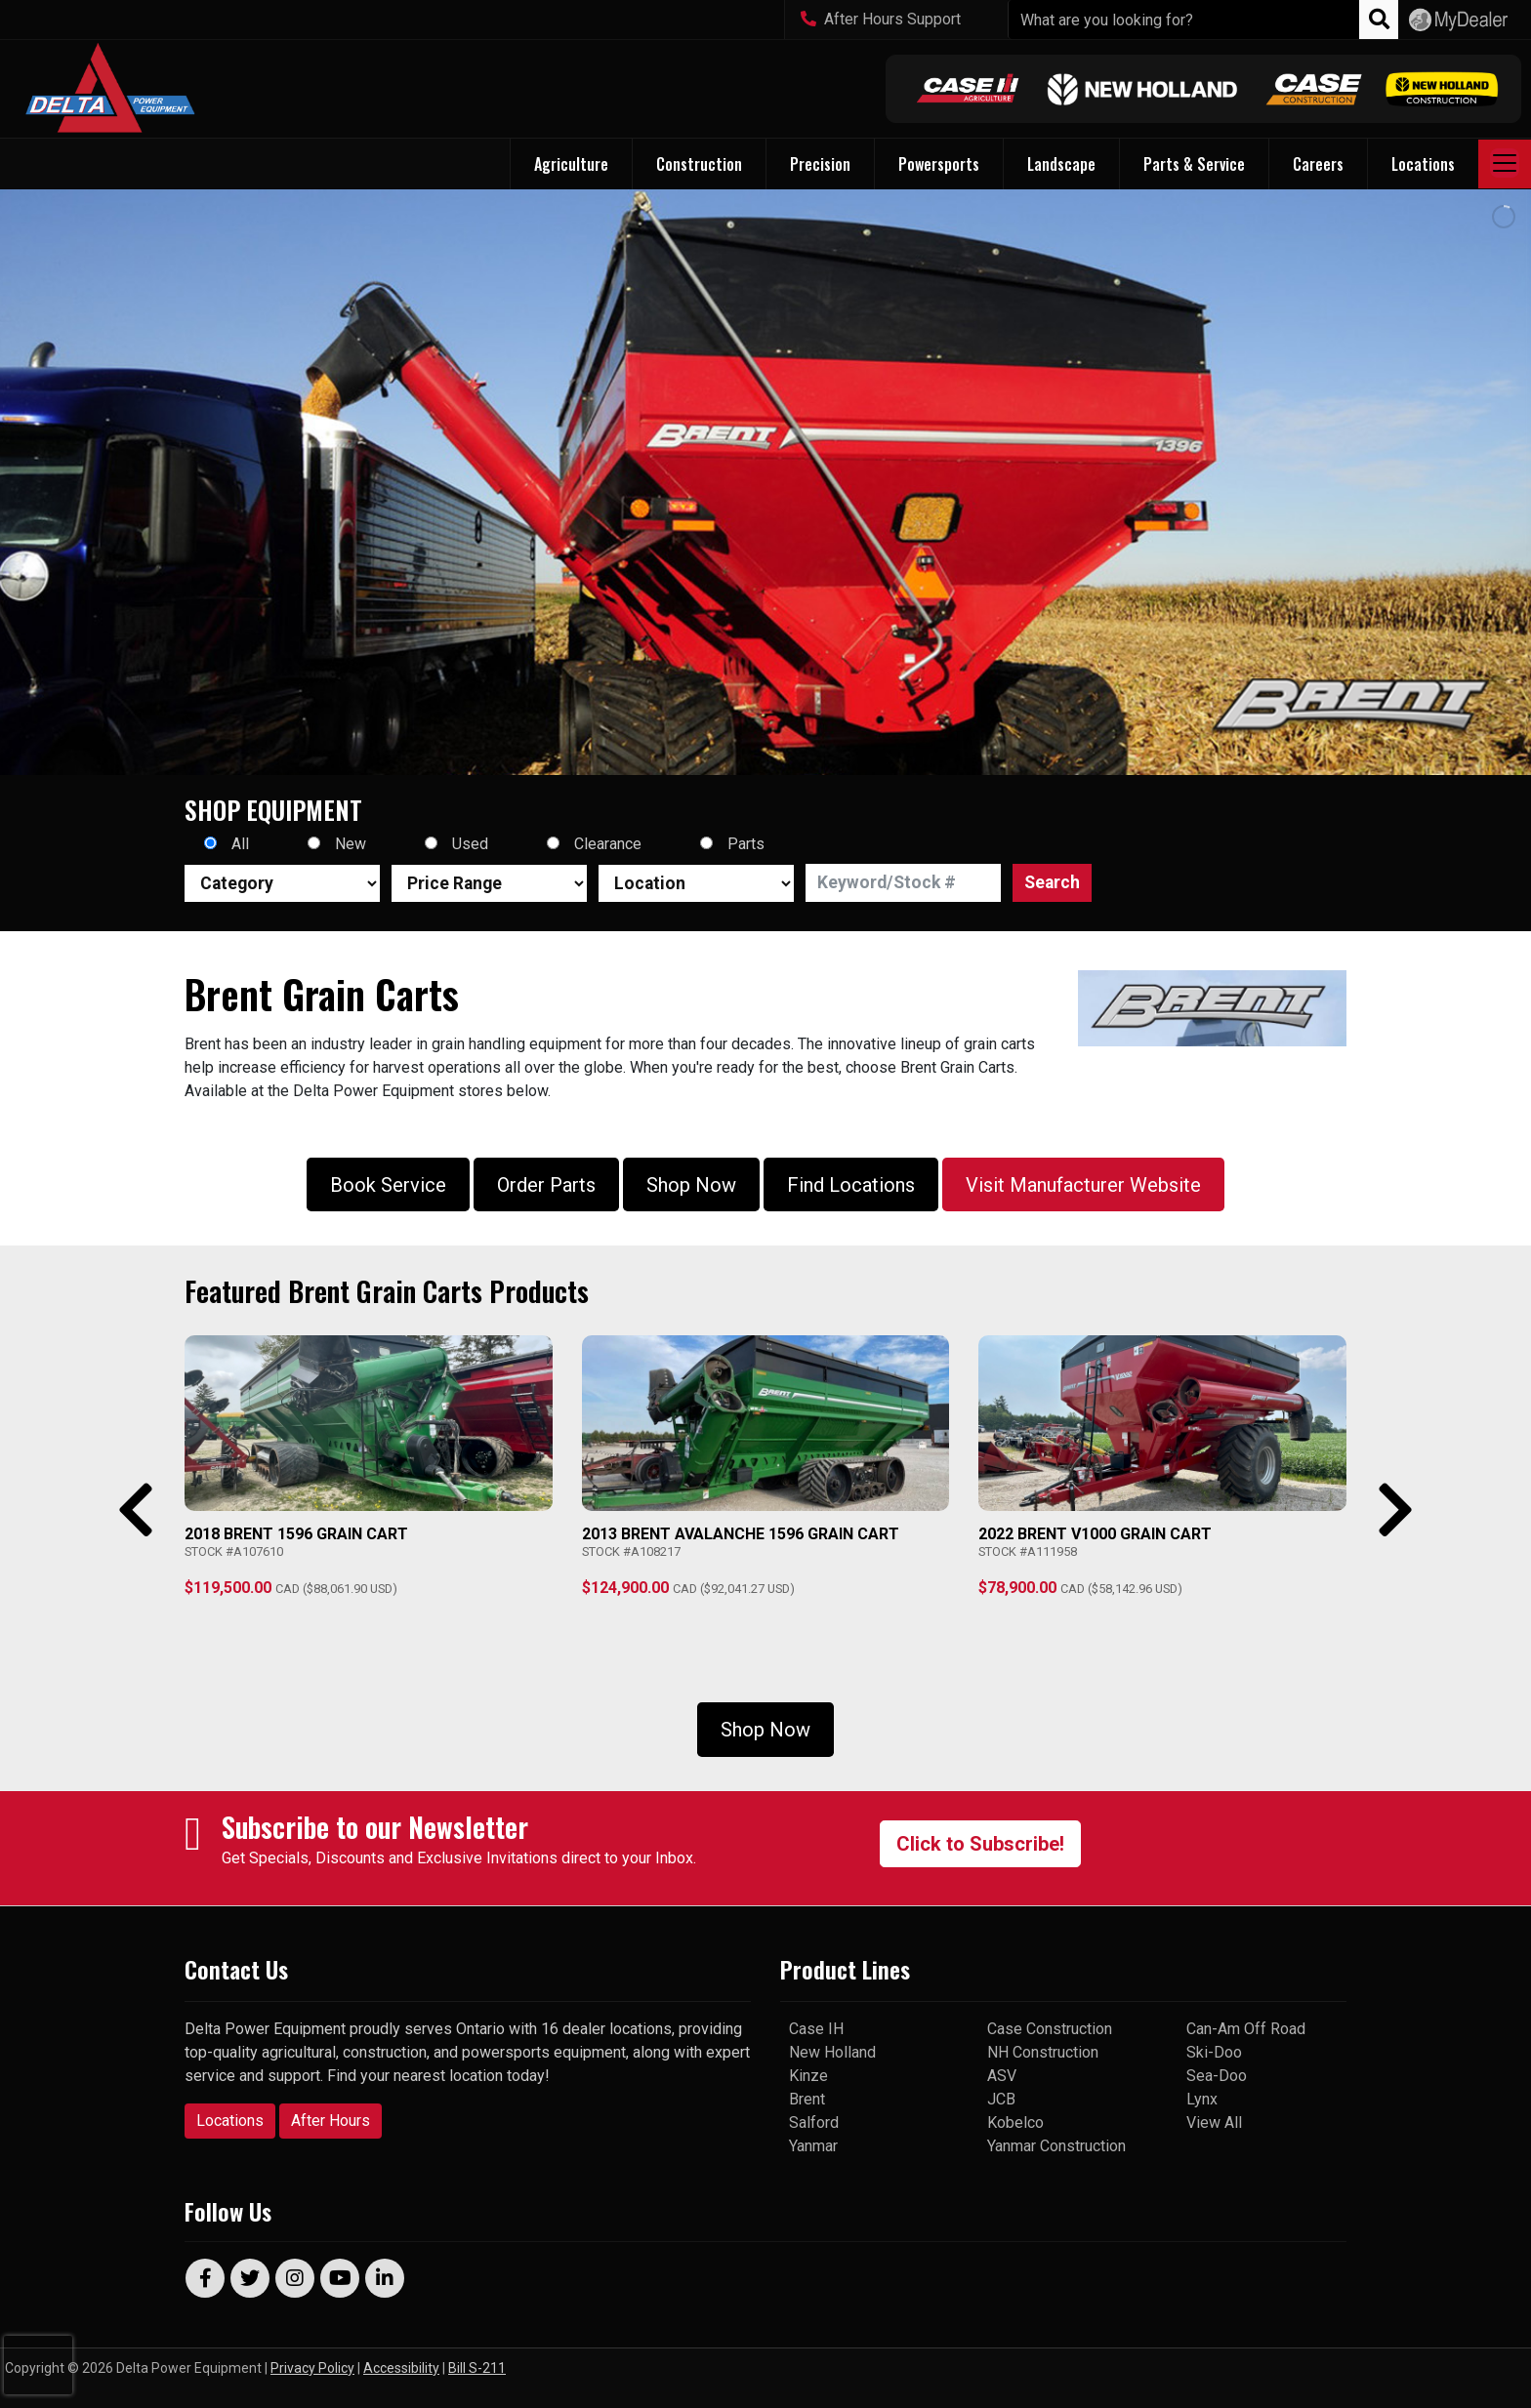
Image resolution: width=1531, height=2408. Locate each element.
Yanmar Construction (1056, 2146)
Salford (814, 2122)
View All (1214, 2122)
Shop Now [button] (691, 1185)
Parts (746, 844)
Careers (1318, 164)
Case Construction (1049, 2029)
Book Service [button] (388, 1185)
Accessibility (401, 2368)
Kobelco (1015, 2122)
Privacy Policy (312, 2368)
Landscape (1061, 164)
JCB (1001, 2099)
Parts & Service (1194, 164)
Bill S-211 (477, 2368)
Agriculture (571, 164)
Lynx (1202, 2099)
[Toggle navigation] (1504, 164)
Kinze (808, 2075)
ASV (1001, 2075)
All (240, 844)
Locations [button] (1423, 164)
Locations (230, 2120)
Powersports (938, 164)
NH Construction (1042, 2052)
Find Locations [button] (851, 1185)
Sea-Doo (1216, 2075)
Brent (807, 2099)
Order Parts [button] (546, 1185)
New (350, 844)
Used (470, 844)
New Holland (832, 2052)
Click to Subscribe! (980, 1844)
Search (1052, 882)
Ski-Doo (1214, 2052)
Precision (820, 164)
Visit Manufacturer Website (1083, 1185)
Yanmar (813, 2146)
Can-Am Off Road (1245, 2029)
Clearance (607, 844)
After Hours (330, 2120)
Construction (699, 164)
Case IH (816, 2029)
